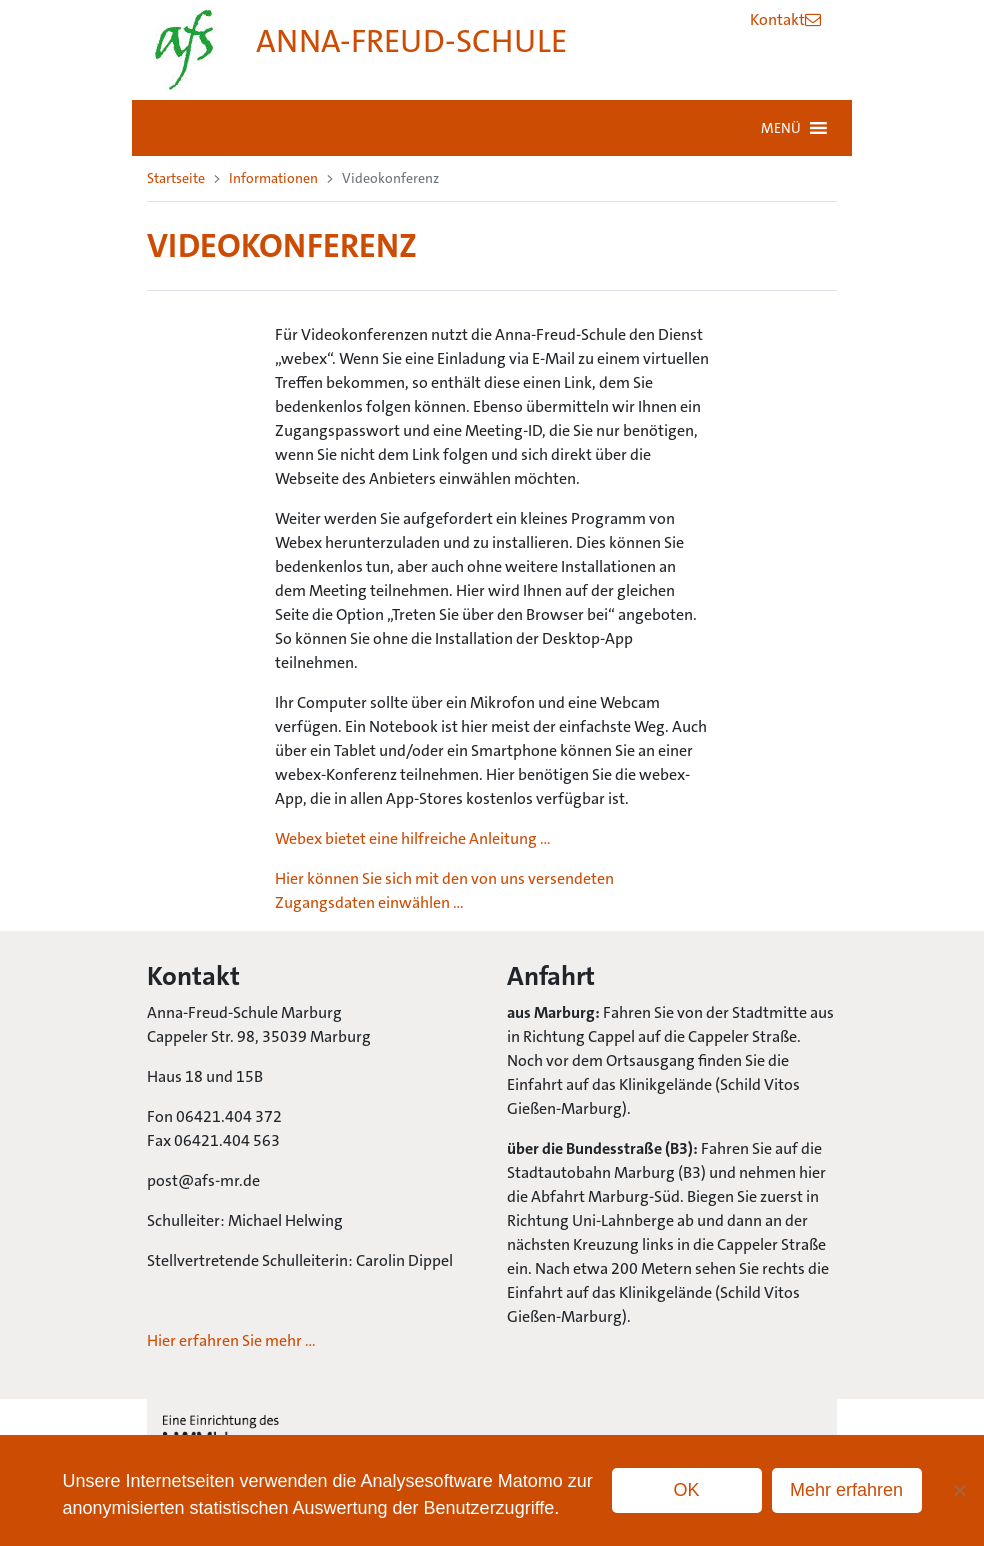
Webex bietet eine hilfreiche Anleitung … (413, 838)
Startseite (176, 178)
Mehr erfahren (846, 1490)
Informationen (273, 178)
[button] (781, 128)
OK (687, 1490)
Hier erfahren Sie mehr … (231, 1340)
